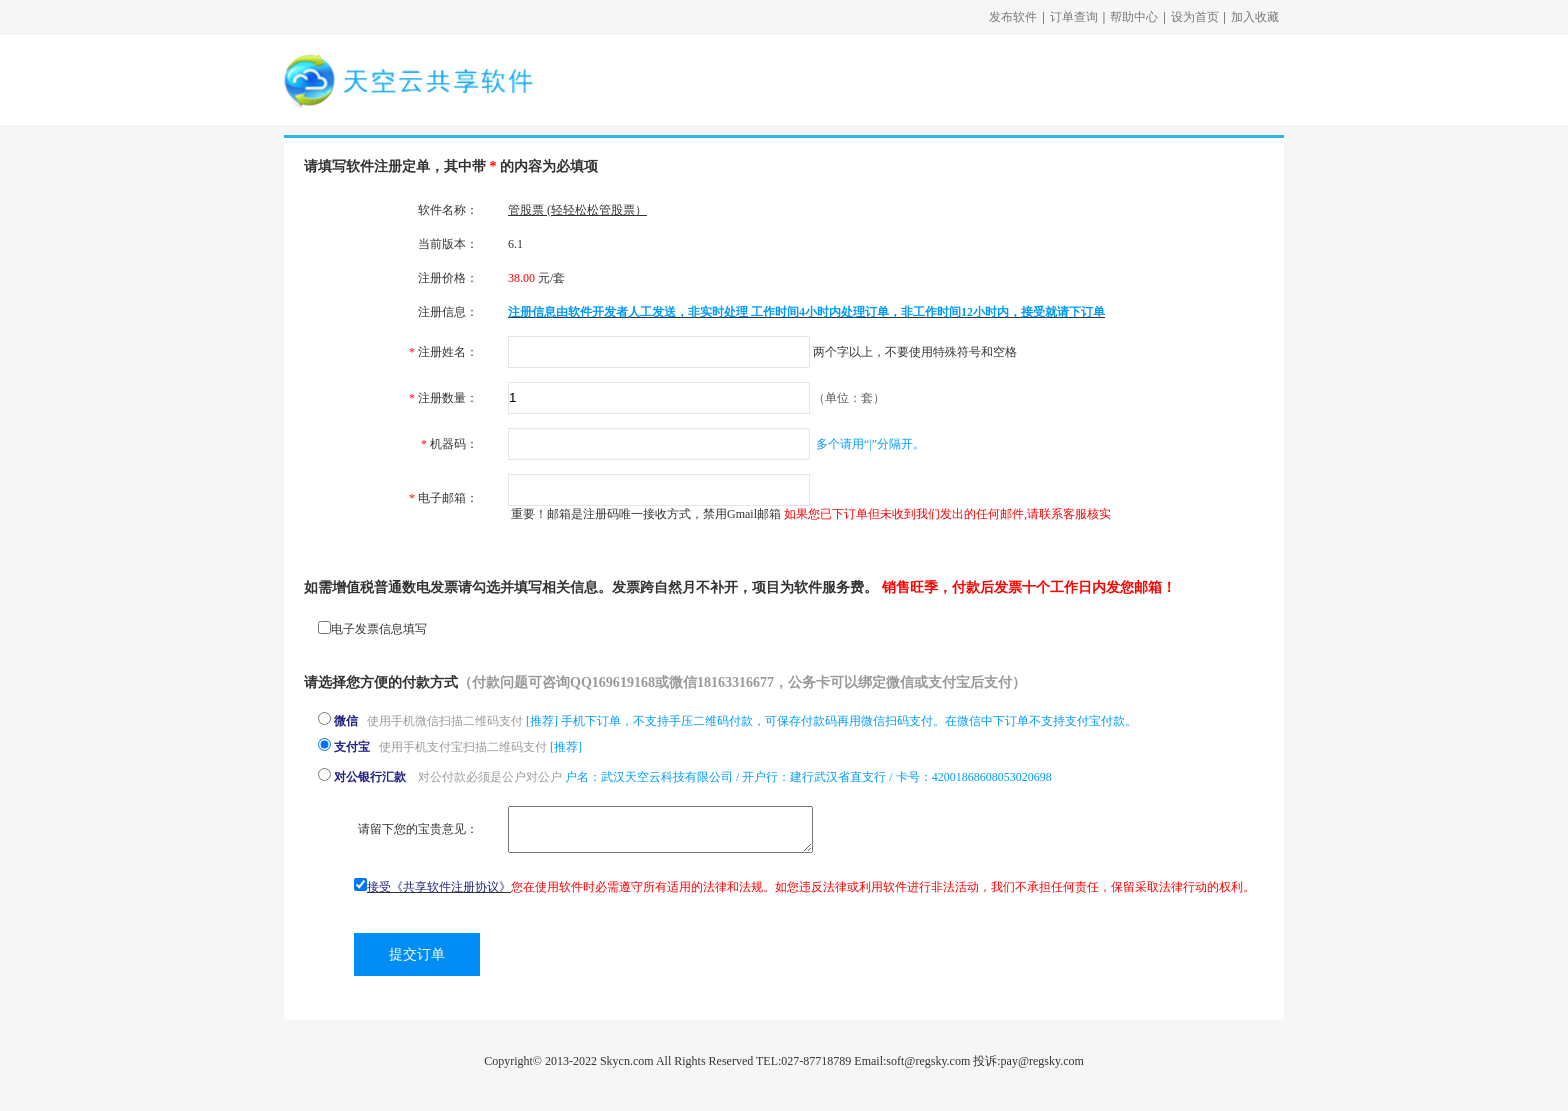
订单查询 (1074, 17)
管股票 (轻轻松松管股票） (577, 210)
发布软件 (1013, 17)
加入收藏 (1255, 17)
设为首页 (1195, 17)
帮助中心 (1134, 17)
